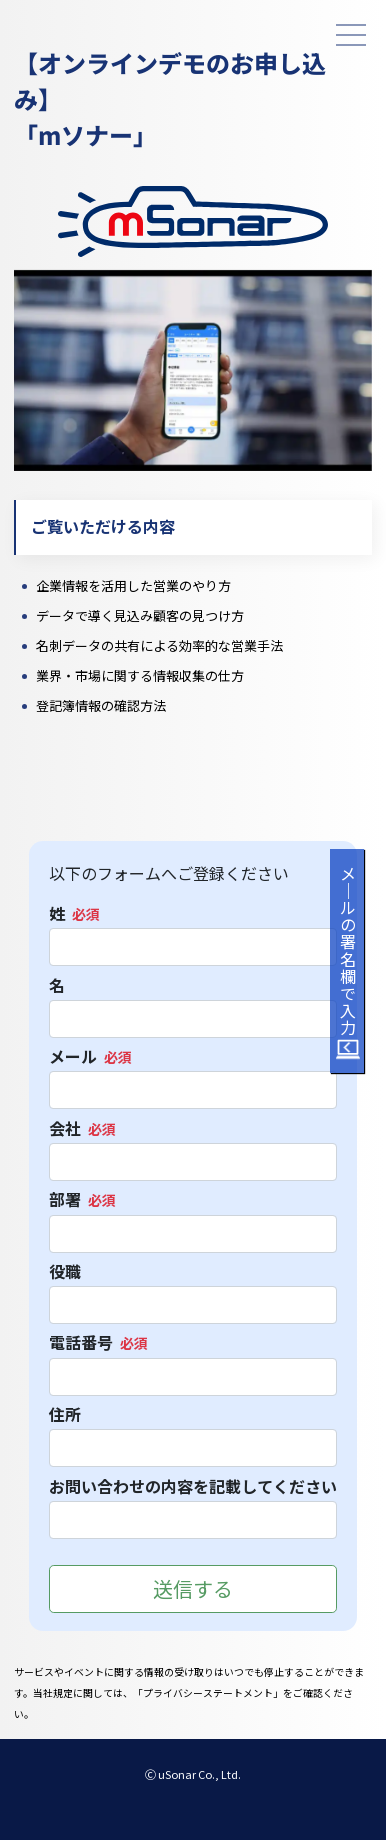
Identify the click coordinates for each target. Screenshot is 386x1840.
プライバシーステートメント (208, 1693)
